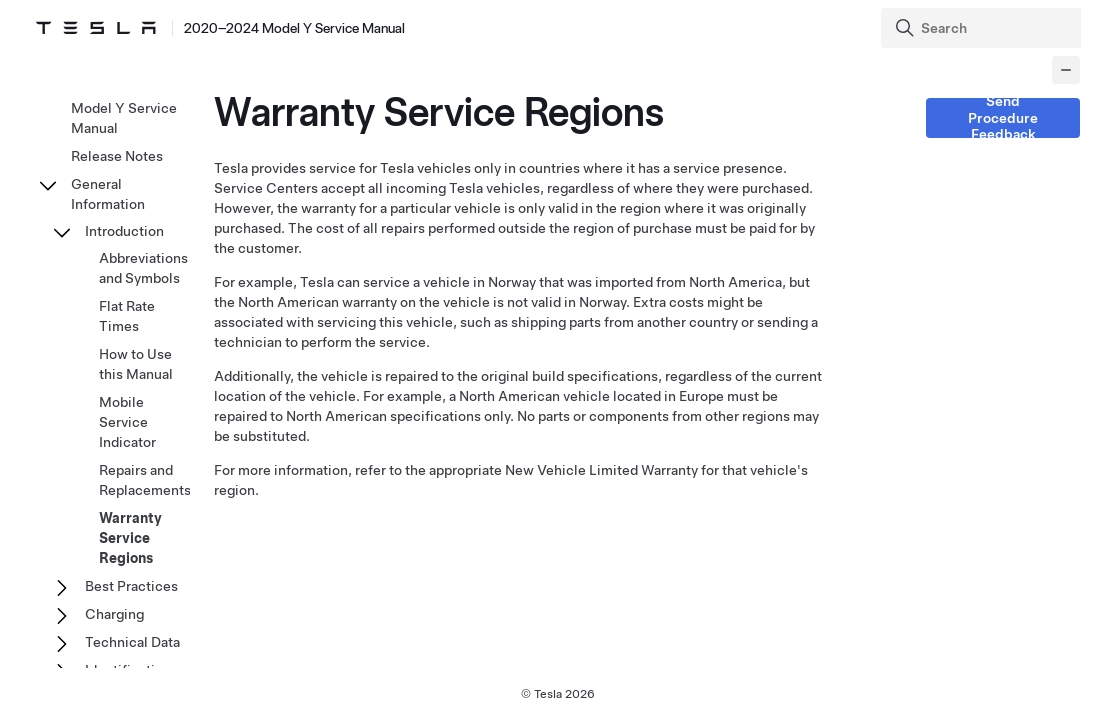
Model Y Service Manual (124, 118)
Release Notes (117, 156)
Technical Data (132, 642)
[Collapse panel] (1066, 70)
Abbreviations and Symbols (143, 268)
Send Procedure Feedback (1003, 118)
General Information (108, 194)
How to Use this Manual (136, 364)
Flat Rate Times (127, 316)
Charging (114, 614)
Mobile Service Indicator (127, 422)
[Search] (983, 28)
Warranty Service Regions (130, 538)
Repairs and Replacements (145, 480)
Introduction (124, 231)
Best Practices (131, 586)
